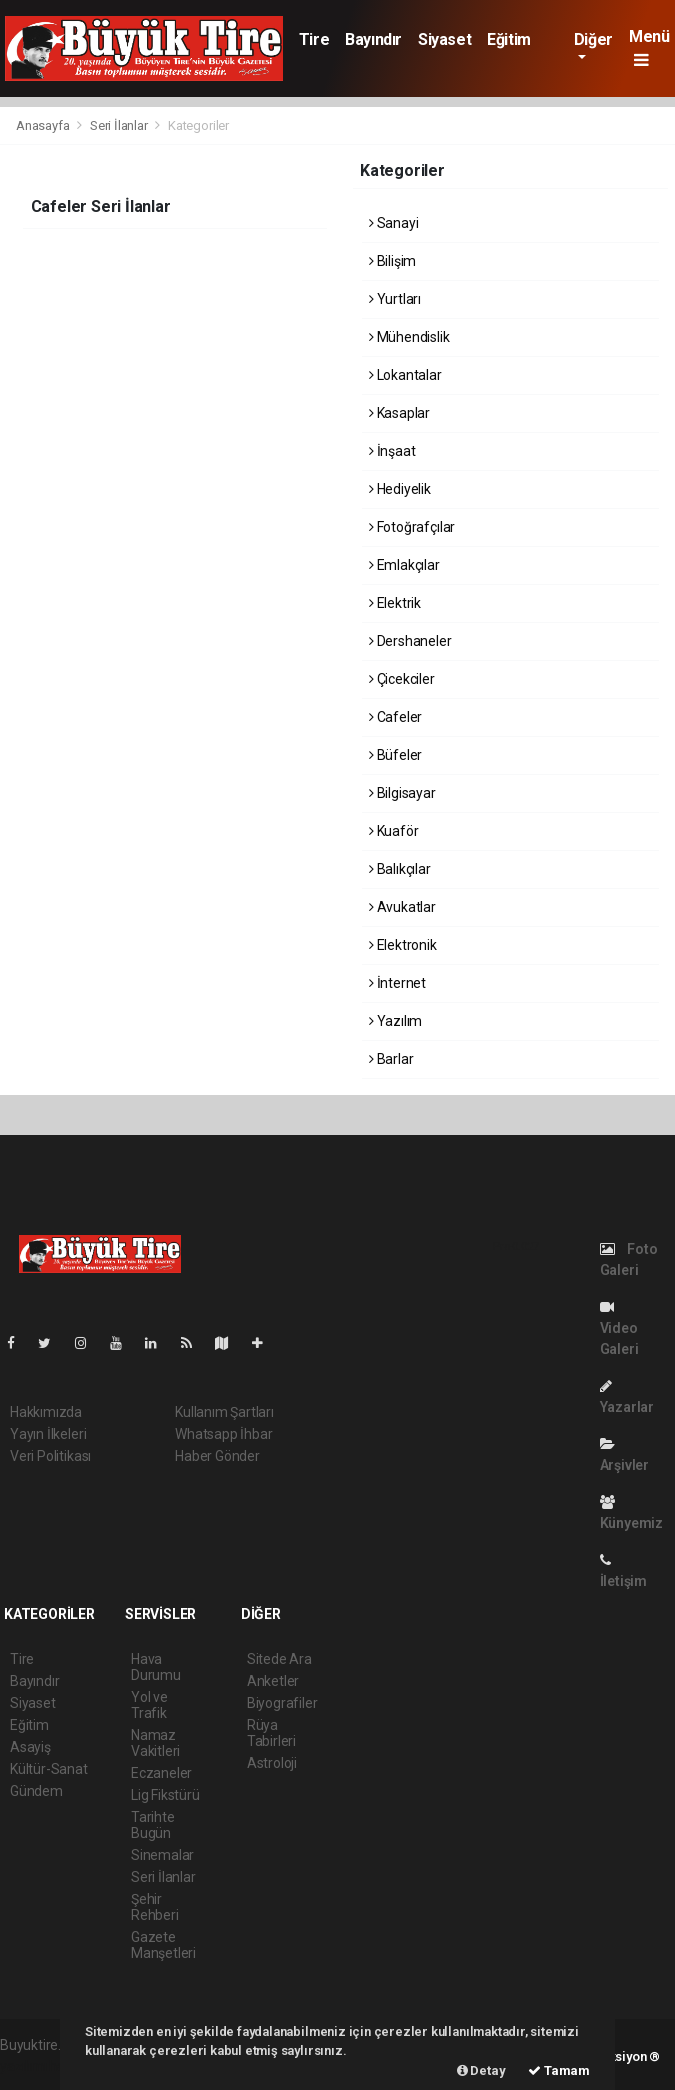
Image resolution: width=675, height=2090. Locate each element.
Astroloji (272, 1763)
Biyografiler (282, 1703)
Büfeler (395, 755)
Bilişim (392, 261)
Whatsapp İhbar (223, 1434)
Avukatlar (402, 907)
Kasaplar (399, 413)
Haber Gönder (217, 1456)
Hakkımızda (46, 1412)
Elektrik (395, 603)
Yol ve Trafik (149, 1705)
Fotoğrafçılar (412, 527)
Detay (481, 2070)
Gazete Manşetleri (163, 1945)
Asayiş (30, 1747)
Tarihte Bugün (153, 1825)
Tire (314, 39)
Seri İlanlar (119, 125)
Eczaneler (161, 1773)
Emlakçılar (404, 565)
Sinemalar (162, 1855)
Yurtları (395, 299)
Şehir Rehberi (155, 1907)
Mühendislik (409, 337)
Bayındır (373, 39)
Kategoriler (198, 125)
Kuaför (393, 831)
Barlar (391, 1059)
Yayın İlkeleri (48, 1434)
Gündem (36, 1791)
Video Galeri (619, 1328)
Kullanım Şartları (224, 1412)
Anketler (273, 1681)
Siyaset (444, 39)
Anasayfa (44, 125)
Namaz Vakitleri (155, 1743)
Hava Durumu (156, 1667)
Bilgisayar (402, 793)
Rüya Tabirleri (271, 1733)
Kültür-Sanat (49, 1769)
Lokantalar (405, 375)
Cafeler (395, 717)
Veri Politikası (50, 1456)
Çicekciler (402, 679)
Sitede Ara (279, 1659)
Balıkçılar (400, 869)
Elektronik (403, 945)
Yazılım (395, 1021)
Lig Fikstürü (165, 1795)
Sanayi (393, 223)
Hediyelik (400, 489)
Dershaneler (410, 641)
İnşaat (392, 451)
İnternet (397, 983)
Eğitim (509, 39)
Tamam (559, 2070)
